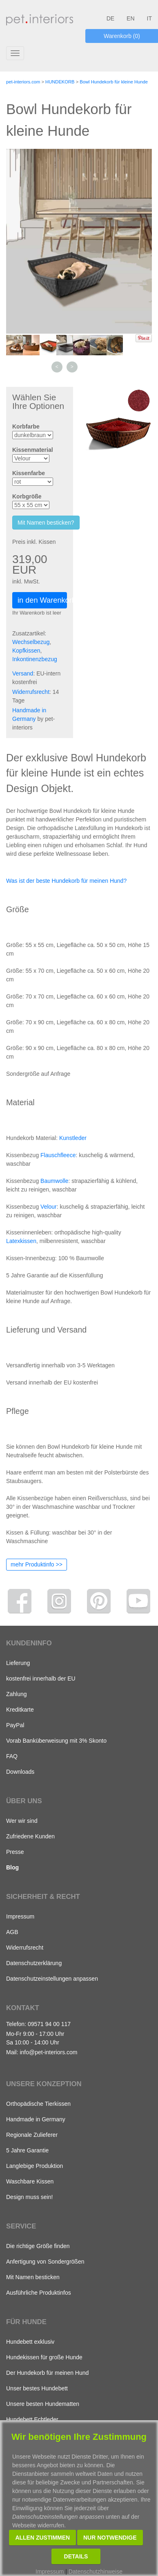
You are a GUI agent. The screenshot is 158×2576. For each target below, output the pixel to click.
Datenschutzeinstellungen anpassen (52, 1978)
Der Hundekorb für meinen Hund (47, 2373)
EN (130, 18)
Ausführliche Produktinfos (38, 2292)
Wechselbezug (31, 642)
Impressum (20, 1916)
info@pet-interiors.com (48, 2052)
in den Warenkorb (42, 600)
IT (149, 18)
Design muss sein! (29, 2197)
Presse (15, 1852)
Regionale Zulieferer (32, 2135)
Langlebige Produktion (34, 2166)
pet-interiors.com (23, 81)
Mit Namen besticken (33, 2277)
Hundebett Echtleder (32, 2419)
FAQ (12, 1756)
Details (76, 2556)
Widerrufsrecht (30, 692)
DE (110, 18)
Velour (48, 1206)
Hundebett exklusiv (30, 2341)
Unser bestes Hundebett (37, 2388)
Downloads (20, 1771)
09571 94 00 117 (49, 2024)
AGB (12, 1932)
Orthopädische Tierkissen (38, 2103)
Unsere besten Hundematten (42, 2404)
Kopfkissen (26, 650)
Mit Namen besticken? (46, 522)
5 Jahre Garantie (27, 2150)
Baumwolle (54, 1181)
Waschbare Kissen (29, 2181)
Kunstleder (73, 1138)
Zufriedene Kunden (30, 1836)
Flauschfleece (58, 1155)
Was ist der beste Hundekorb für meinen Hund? (66, 880)
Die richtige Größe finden (38, 2246)
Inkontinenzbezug (34, 659)
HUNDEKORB (59, 81)
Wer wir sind (22, 1821)
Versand (22, 673)
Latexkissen (21, 1241)
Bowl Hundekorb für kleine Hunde (114, 81)
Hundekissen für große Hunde (44, 2357)
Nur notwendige (110, 2537)
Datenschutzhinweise (95, 2571)
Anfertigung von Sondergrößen (45, 2261)
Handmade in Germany (35, 2119)
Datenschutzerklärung (34, 1963)
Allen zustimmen (42, 2537)
